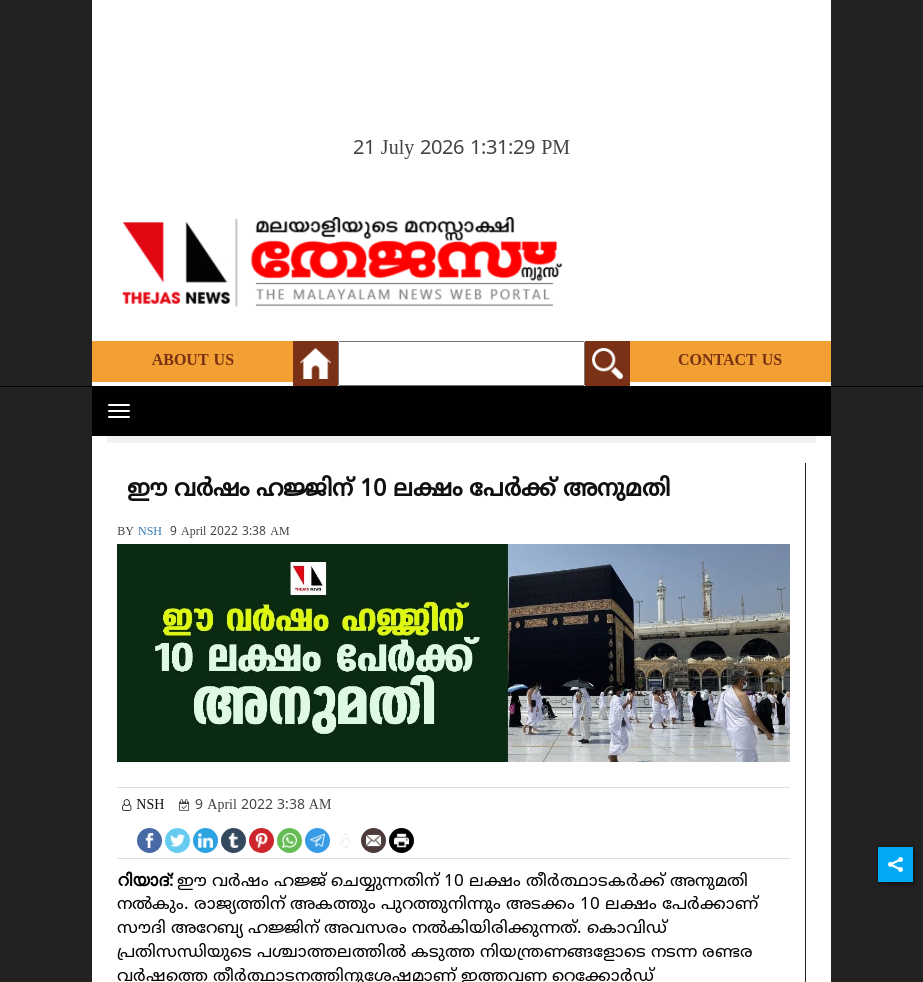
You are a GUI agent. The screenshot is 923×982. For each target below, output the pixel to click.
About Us (193, 361)
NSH (150, 532)
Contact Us (730, 361)
